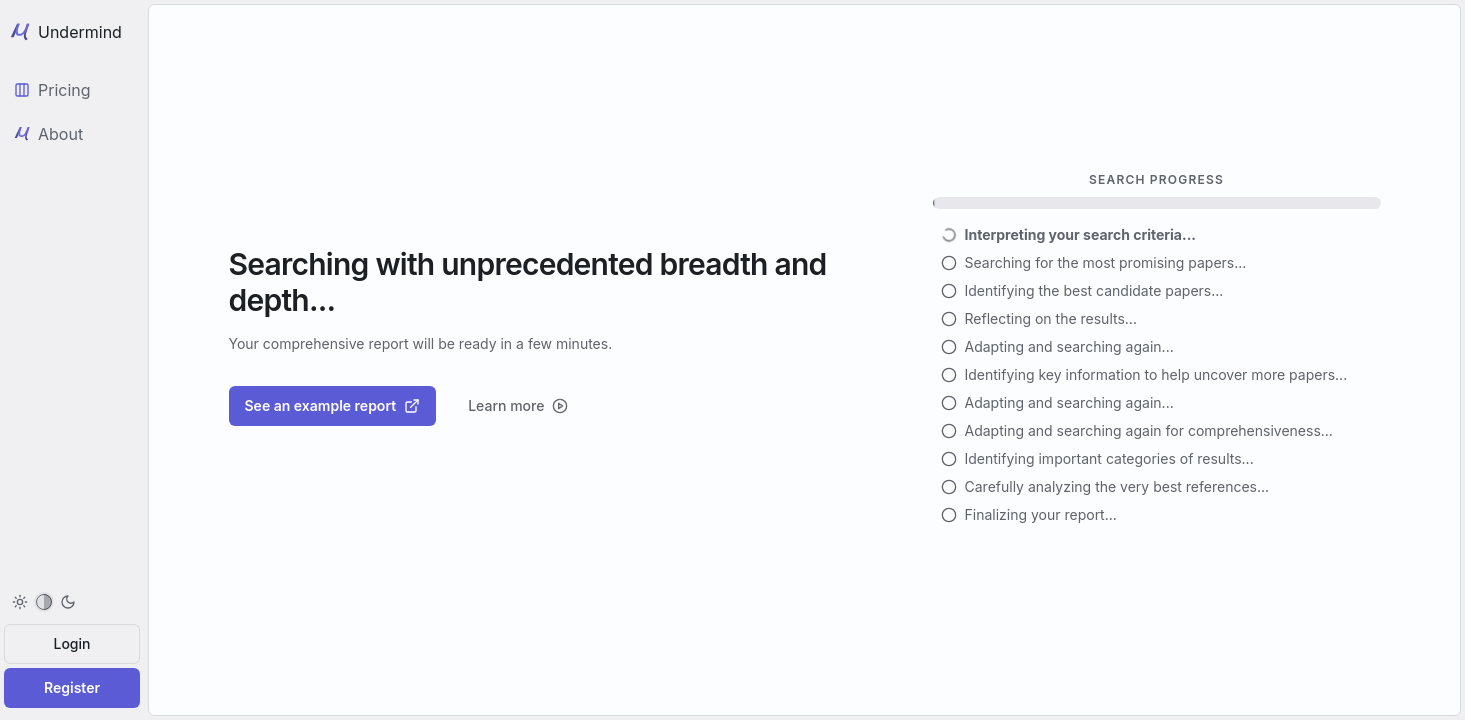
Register (72, 687)
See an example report (333, 405)
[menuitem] (44, 602)
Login (72, 643)
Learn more (518, 405)
